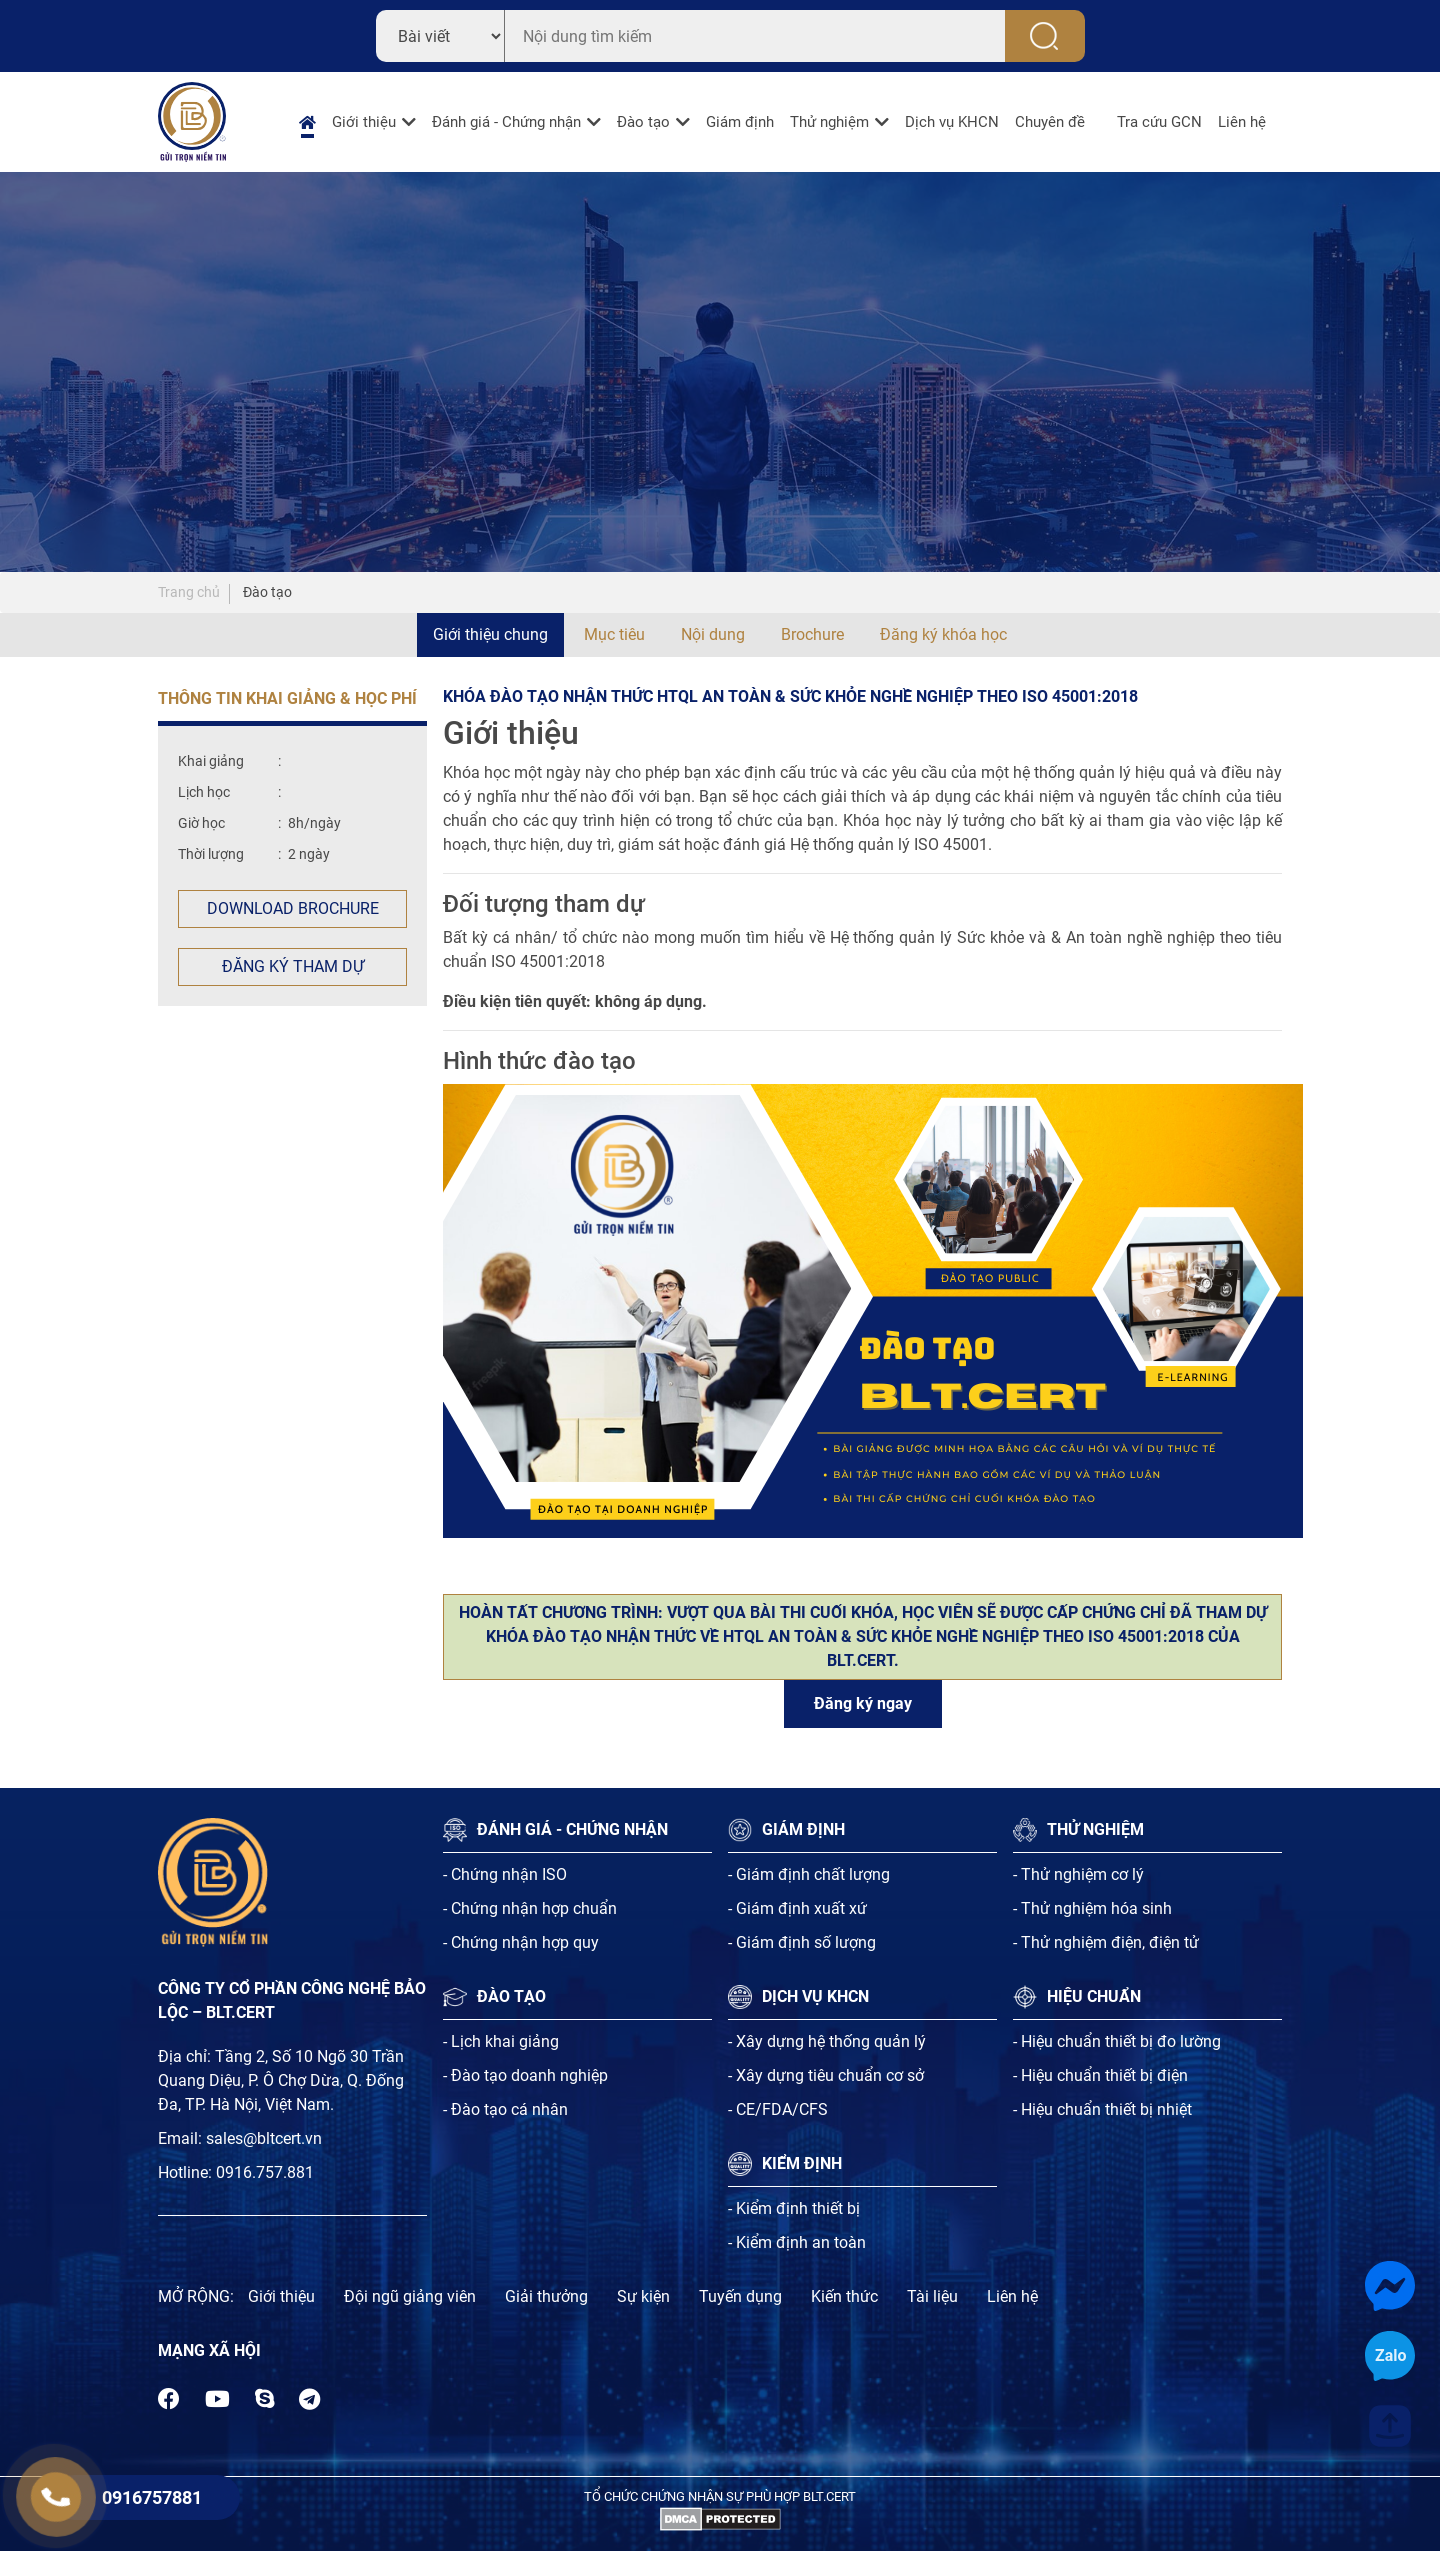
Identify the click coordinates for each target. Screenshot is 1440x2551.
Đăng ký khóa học (943, 634)
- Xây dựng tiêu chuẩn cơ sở (826, 2075)
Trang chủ (189, 592)
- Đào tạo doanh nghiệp (525, 2075)
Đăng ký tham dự (293, 966)
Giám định (740, 122)
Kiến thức (844, 2296)
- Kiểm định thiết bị (794, 2208)
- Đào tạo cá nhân (505, 2109)
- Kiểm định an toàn (797, 2242)
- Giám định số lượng (802, 1942)
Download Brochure (293, 908)
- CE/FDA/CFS (778, 2109)
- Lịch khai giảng (501, 2041)
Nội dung (713, 634)
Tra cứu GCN (1159, 122)
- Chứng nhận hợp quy (521, 1942)
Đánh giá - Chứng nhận (506, 122)
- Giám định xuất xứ (797, 1908)
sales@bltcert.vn (264, 2138)
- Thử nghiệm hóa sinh (1092, 1908)
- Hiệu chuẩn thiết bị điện (1100, 2075)
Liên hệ (1242, 122)
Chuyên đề (1050, 122)
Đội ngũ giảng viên (410, 2296)
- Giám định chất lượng (809, 1874)
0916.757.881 (265, 2172)
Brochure (812, 634)
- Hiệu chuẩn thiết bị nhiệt (1102, 2109)
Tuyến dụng (740, 2296)
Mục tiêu (614, 634)
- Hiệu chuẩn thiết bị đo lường (1117, 2041)
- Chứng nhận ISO (505, 1874)
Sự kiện (643, 2296)
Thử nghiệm (829, 122)
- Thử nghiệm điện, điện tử (1106, 1942)
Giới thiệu (364, 122)
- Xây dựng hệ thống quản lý (827, 2041)
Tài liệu (932, 2296)
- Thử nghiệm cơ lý (1078, 1874)
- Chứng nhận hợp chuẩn (530, 1908)
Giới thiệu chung (490, 634)
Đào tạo (643, 122)
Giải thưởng (546, 2296)
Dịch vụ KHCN (952, 122)
